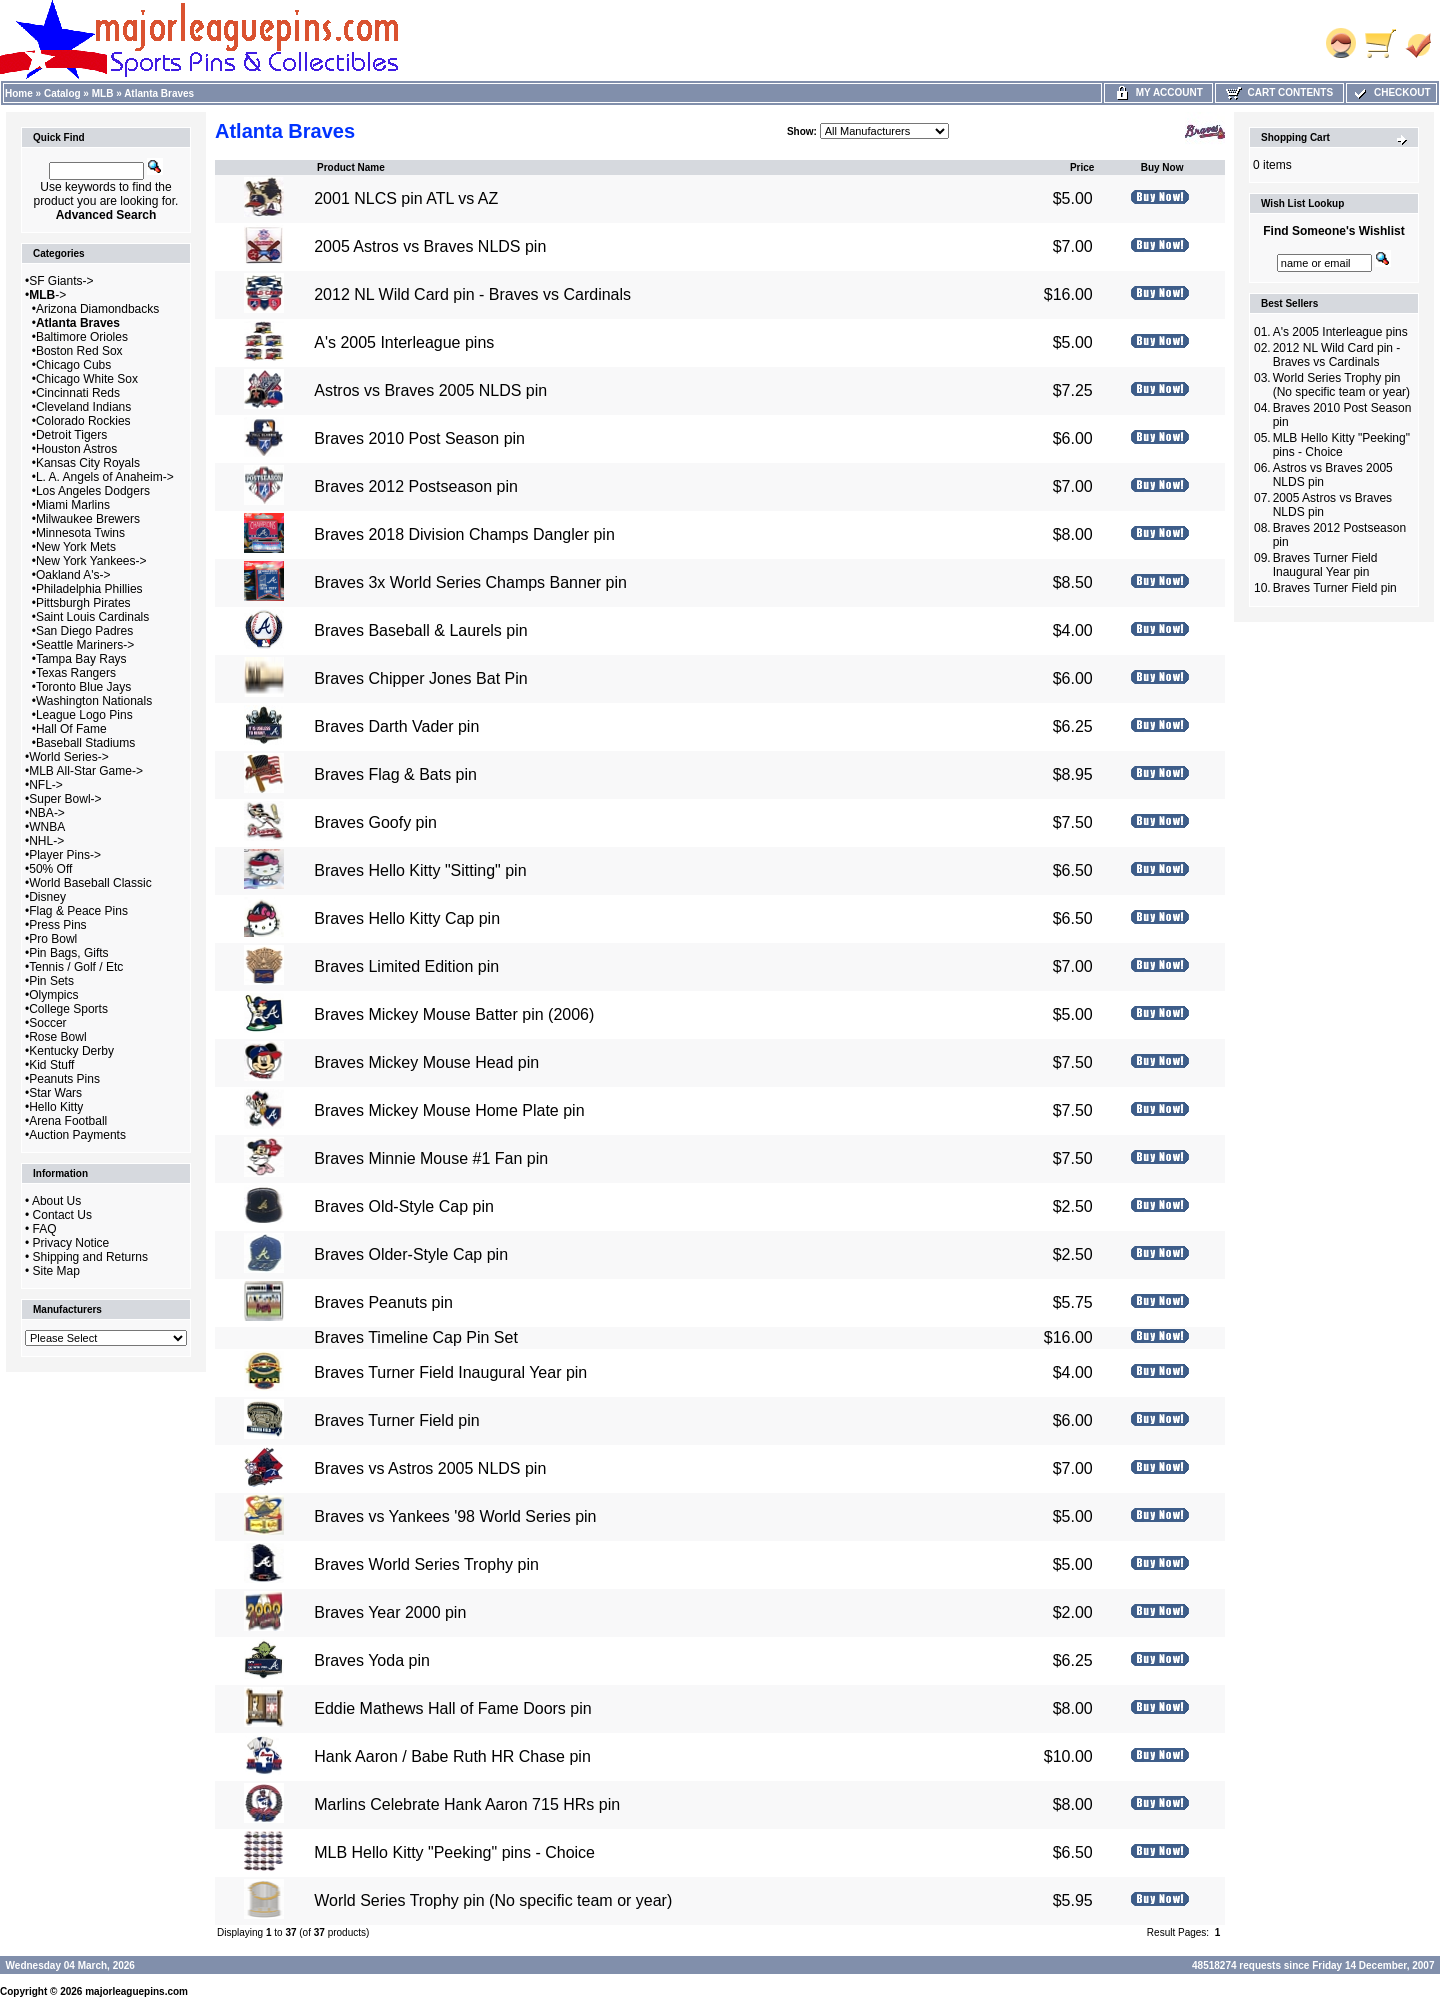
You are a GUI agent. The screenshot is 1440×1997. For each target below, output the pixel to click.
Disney (47, 897)
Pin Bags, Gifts (68, 953)
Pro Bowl (53, 939)
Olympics (53, 995)
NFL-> (46, 785)
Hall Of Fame (71, 729)
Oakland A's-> (73, 575)
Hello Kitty (56, 1107)
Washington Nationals (94, 701)
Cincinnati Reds (78, 393)
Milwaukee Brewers (88, 519)
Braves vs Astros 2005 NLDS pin (430, 1468)
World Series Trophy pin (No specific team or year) (493, 1900)
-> (47, 295)
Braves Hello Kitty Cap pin (407, 918)
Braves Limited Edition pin (406, 966)
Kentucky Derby (71, 1051)
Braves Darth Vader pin (396, 726)
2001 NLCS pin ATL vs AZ (406, 198)
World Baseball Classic (90, 883)
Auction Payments (77, 1135)
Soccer (47, 1023)
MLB (103, 93)
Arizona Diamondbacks (97, 309)
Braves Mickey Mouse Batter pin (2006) (454, 1014)
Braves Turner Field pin (396, 1420)
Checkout (1391, 92)
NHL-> (46, 841)
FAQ (45, 1229)
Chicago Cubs (73, 365)
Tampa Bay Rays (81, 659)
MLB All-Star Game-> (86, 771)
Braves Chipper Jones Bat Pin (420, 678)
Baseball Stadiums (85, 743)
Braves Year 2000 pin (390, 1612)
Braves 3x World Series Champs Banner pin (470, 582)
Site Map (56, 1271)
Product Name (351, 167)
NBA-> (47, 813)
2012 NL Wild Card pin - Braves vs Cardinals (472, 294)
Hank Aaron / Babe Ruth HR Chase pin (452, 1756)
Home (19, 93)
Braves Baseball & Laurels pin (420, 630)
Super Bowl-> (65, 799)
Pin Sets (51, 981)
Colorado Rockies (83, 421)
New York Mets (76, 547)
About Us (56, 1201)
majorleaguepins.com (136, 1991)
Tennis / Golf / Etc (76, 967)
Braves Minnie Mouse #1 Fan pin (431, 1158)
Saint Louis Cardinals (92, 617)
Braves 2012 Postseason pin (416, 486)
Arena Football (68, 1121)
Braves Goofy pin (375, 822)
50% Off (50, 869)
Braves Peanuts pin (383, 1302)
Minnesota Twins (80, 533)
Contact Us (62, 1215)
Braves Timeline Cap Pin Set (416, 1337)
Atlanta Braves (159, 93)
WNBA (47, 827)
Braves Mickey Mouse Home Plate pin (449, 1110)
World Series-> (68, 757)
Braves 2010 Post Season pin (419, 438)
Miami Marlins (73, 505)
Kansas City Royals (88, 463)
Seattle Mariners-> (85, 645)
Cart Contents (1279, 92)
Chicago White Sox (87, 379)
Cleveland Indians (83, 407)
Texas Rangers (76, 673)
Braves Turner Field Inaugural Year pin (450, 1372)
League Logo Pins (84, 715)
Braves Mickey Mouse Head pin (426, 1062)
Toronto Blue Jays (83, 687)
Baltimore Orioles (82, 337)
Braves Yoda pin (372, 1660)
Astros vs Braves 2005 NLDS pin (430, 390)
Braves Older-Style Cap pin (411, 1254)
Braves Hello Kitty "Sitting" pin (420, 870)
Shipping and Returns (90, 1257)
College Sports (68, 1009)
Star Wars (55, 1093)
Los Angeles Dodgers (93, 491)
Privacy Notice (71, 1243)
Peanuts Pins (64, 1079)
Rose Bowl (57, 1037)
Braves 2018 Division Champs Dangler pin (464, 534)
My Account (1158, 92)
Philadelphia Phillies (89, 589)
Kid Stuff (51, 1065)
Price (1082, 167)
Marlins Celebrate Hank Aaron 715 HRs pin (467, 1804)
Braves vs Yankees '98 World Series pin (455, 1516)
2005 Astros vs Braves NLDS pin (430, 246)
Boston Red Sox (79, 351)
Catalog (62, 93)
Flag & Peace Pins (78, 911)
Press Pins (57, 925)
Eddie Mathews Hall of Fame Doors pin (452, 1708)
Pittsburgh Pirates (83, 603)
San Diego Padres (84, 631)
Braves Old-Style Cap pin (404, 1206)
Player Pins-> (65, 855)
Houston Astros (76, 449)
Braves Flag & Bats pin (395, 774)
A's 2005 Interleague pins (404, 342)
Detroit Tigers (71, 435)
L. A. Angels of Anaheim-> (105, 477)
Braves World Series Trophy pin (426, 1564)
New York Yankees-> (91, 561)
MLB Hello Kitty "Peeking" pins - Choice (454, 1852)
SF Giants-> (61, 281)
